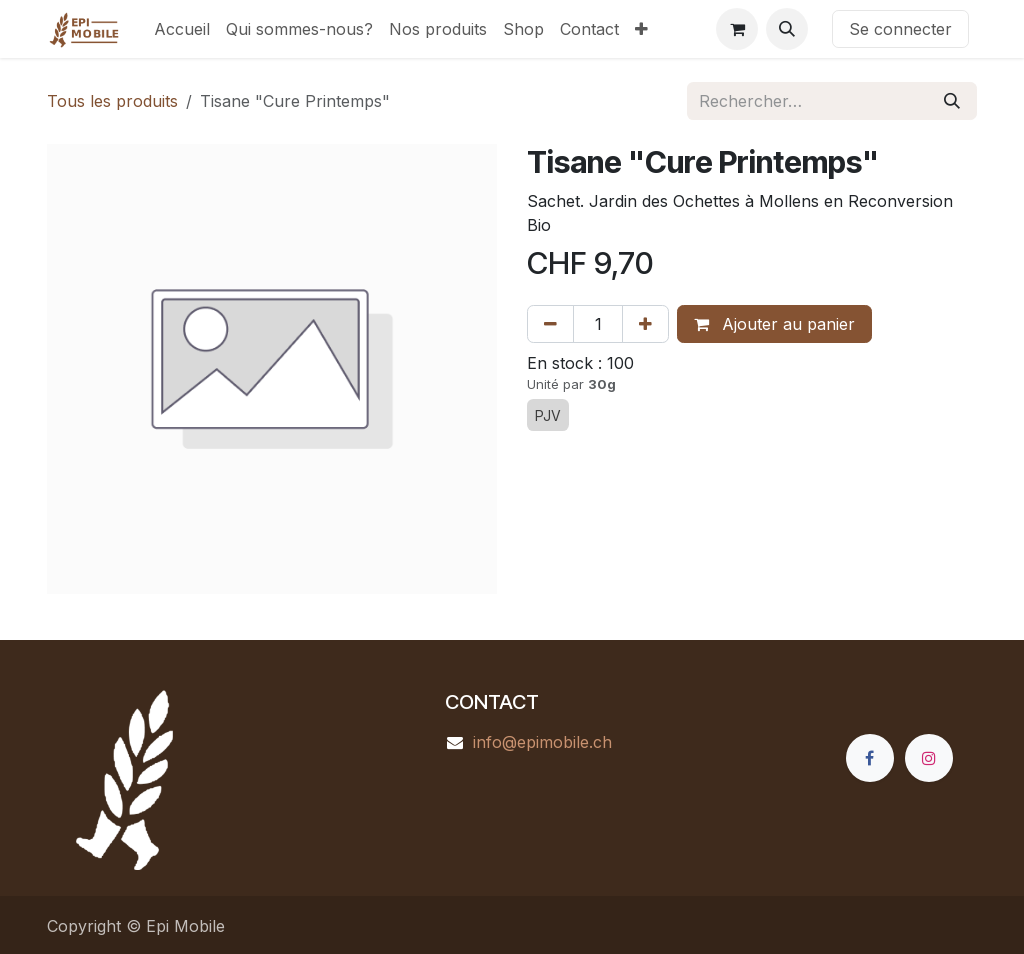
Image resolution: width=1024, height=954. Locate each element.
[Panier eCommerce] (737, 29)
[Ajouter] (645, 324)
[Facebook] (870, 758)
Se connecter (900, 29)
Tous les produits (112, 101)
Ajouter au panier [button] (774, 324)
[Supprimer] (550, 324)
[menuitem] (182, 29)
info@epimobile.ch (542, 742)
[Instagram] (929, 758)
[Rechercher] (952, 101)
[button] (787, 29)
